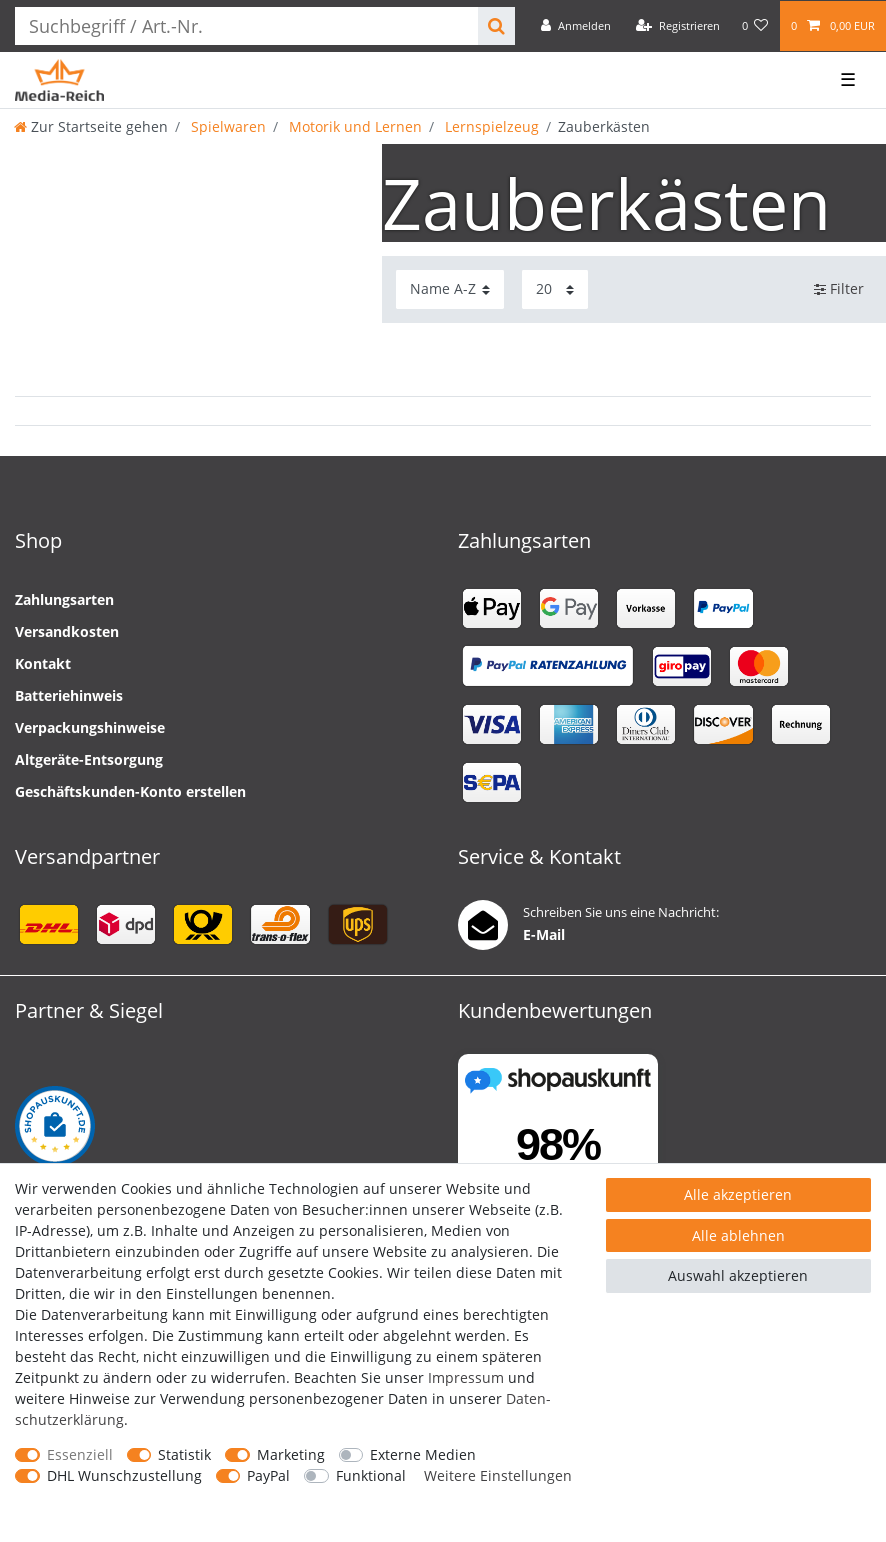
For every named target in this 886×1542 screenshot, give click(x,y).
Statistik (184, 1454)
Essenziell (80, 1454)
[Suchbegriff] (246, 26)
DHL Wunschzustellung (124, 1475)
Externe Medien (423, 1454)
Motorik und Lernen (353, 126)
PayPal (268, 1475)
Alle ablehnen (738, 1235)
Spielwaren (226, 126)
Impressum (466, 1377)
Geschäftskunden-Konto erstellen (130, 791)
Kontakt (43, 663)
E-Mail (544, 934)
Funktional (371, 1475)
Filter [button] (839, 289)
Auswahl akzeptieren (738, 1275)
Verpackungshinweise (90, 727)
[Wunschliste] (755, 26)
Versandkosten (67, 631)
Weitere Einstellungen (498, 1475)
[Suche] (496, 26)
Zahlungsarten (64, 599)
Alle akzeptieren (738, 1194)
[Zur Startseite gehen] (91, 126)
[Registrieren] (678, 26)
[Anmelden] (576, 26)
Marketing (291, 1454)
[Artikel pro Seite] (555, 289)
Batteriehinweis (69, 695)
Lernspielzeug (490, 126)
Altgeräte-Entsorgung (89, 759)
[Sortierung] (450, 289)
